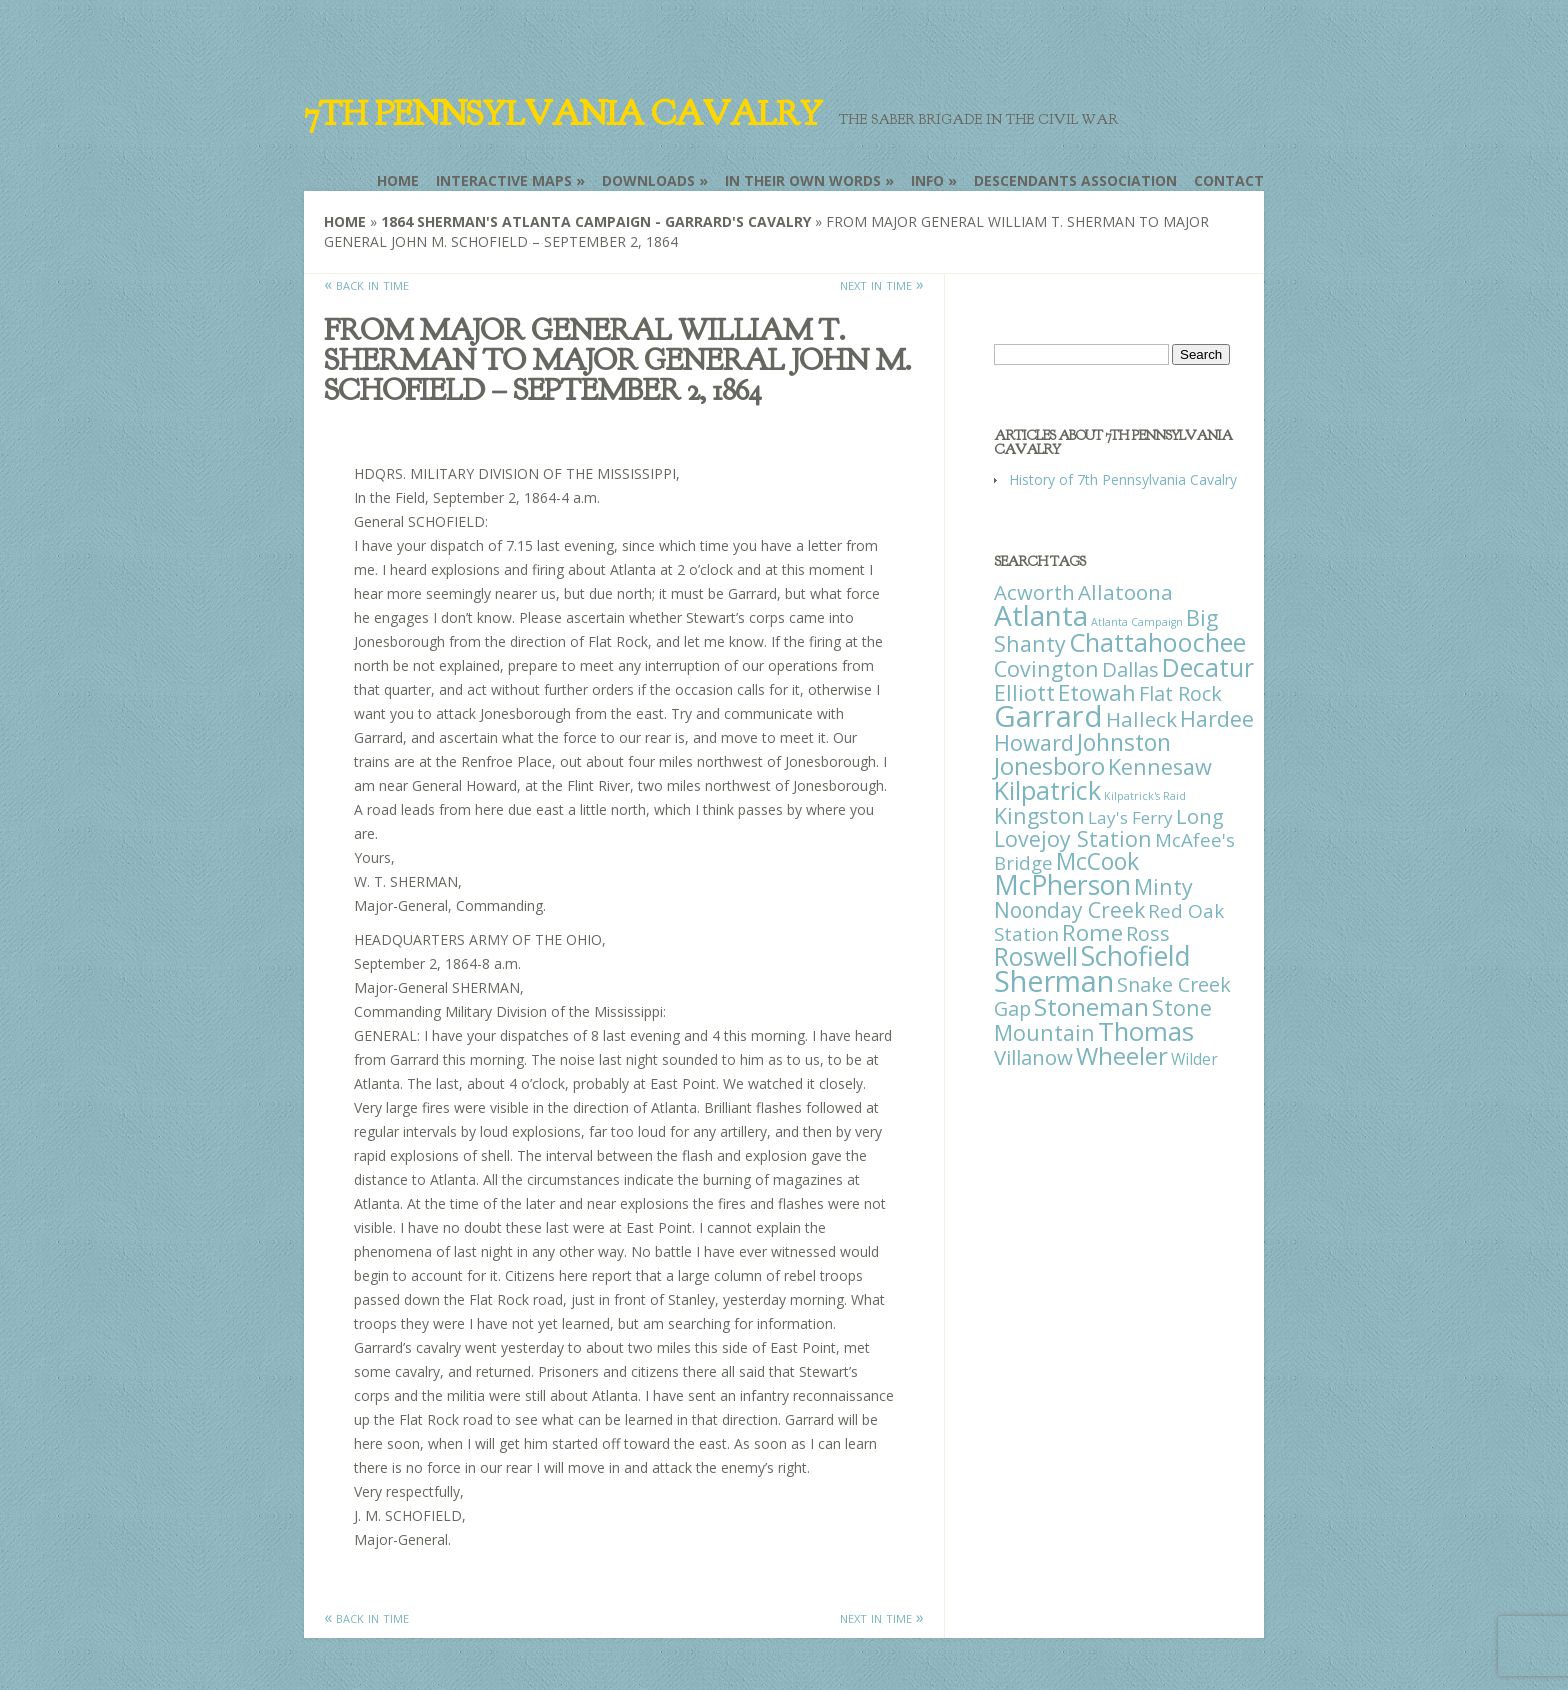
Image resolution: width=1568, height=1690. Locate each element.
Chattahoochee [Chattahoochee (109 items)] (1157, 642)
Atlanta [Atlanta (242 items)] (1041, 615)
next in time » (882, 284)
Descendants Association (1075, 180)
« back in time (366, 284)
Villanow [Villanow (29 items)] (1033, 1057)
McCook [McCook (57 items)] (1097, 861)
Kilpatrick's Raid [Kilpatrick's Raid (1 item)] (1145, 796)
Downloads (648, 180)
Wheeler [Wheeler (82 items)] (1122, 1055)
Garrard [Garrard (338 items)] (1048, 716)
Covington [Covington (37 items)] (1046, 668)
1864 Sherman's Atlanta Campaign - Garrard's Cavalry (596, 221)
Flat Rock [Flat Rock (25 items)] (1180, 693)
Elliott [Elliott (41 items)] (1024, 692)
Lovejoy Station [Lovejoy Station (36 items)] (1073, 838)
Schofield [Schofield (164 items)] (1136, 955)
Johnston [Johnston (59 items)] (1124, 742)
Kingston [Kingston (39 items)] (1039, 815)
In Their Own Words (803, 180)
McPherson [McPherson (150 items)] (1062, 885)
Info (927, 180)
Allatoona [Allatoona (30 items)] (1125, 592)
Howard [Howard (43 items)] (1034, 742)
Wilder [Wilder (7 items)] (1194, 1059)
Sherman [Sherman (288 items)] (1054, 980)
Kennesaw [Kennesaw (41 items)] (1160, 766)
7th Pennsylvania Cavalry (563, 114)
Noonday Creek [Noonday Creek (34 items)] (1069, 910)
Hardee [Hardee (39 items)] (1217, 718)
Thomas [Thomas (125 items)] (1146, 1031)
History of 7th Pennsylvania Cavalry (1123, 479)
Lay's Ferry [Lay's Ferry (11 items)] (1130, 817)
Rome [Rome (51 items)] (1092, 932)
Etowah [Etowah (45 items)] (1097, 692)
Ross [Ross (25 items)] (1148, 933)
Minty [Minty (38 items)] (1163, 886)
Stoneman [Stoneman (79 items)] (1091, 1006)
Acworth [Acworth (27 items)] (1034, 592)
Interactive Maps (504, 180)
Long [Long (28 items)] (1200, 816)
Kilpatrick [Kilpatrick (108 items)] (1047, 790)
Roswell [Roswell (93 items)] (1036, 956)
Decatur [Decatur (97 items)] (1208, 667)
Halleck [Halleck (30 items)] (1141, 719)
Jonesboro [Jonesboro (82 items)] (1049, 765)
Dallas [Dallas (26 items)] (1130, 669)
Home (398, 180)
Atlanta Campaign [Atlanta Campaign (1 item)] (1137, 622)
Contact (1229, 180)
